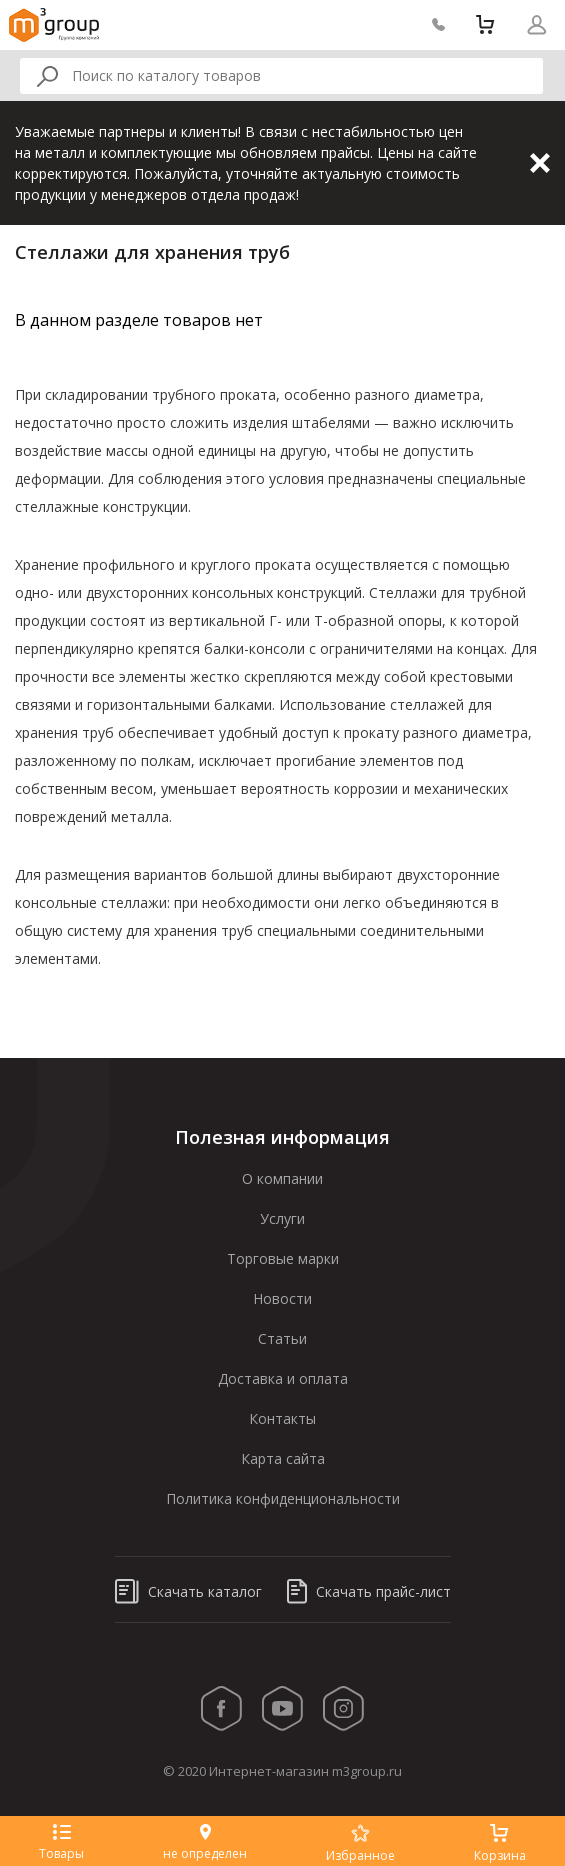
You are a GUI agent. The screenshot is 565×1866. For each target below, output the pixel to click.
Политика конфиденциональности (283, 1498)
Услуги (282, 1218)
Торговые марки (283, 1258)
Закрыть (540, 163)
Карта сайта (283, 1458)
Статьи (282, 1338)
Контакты (282, 1418)
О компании (282, 1178)
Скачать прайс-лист (369, 1591)
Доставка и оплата (283, 1378)
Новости (282, 1298)
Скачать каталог (188, 1591)
